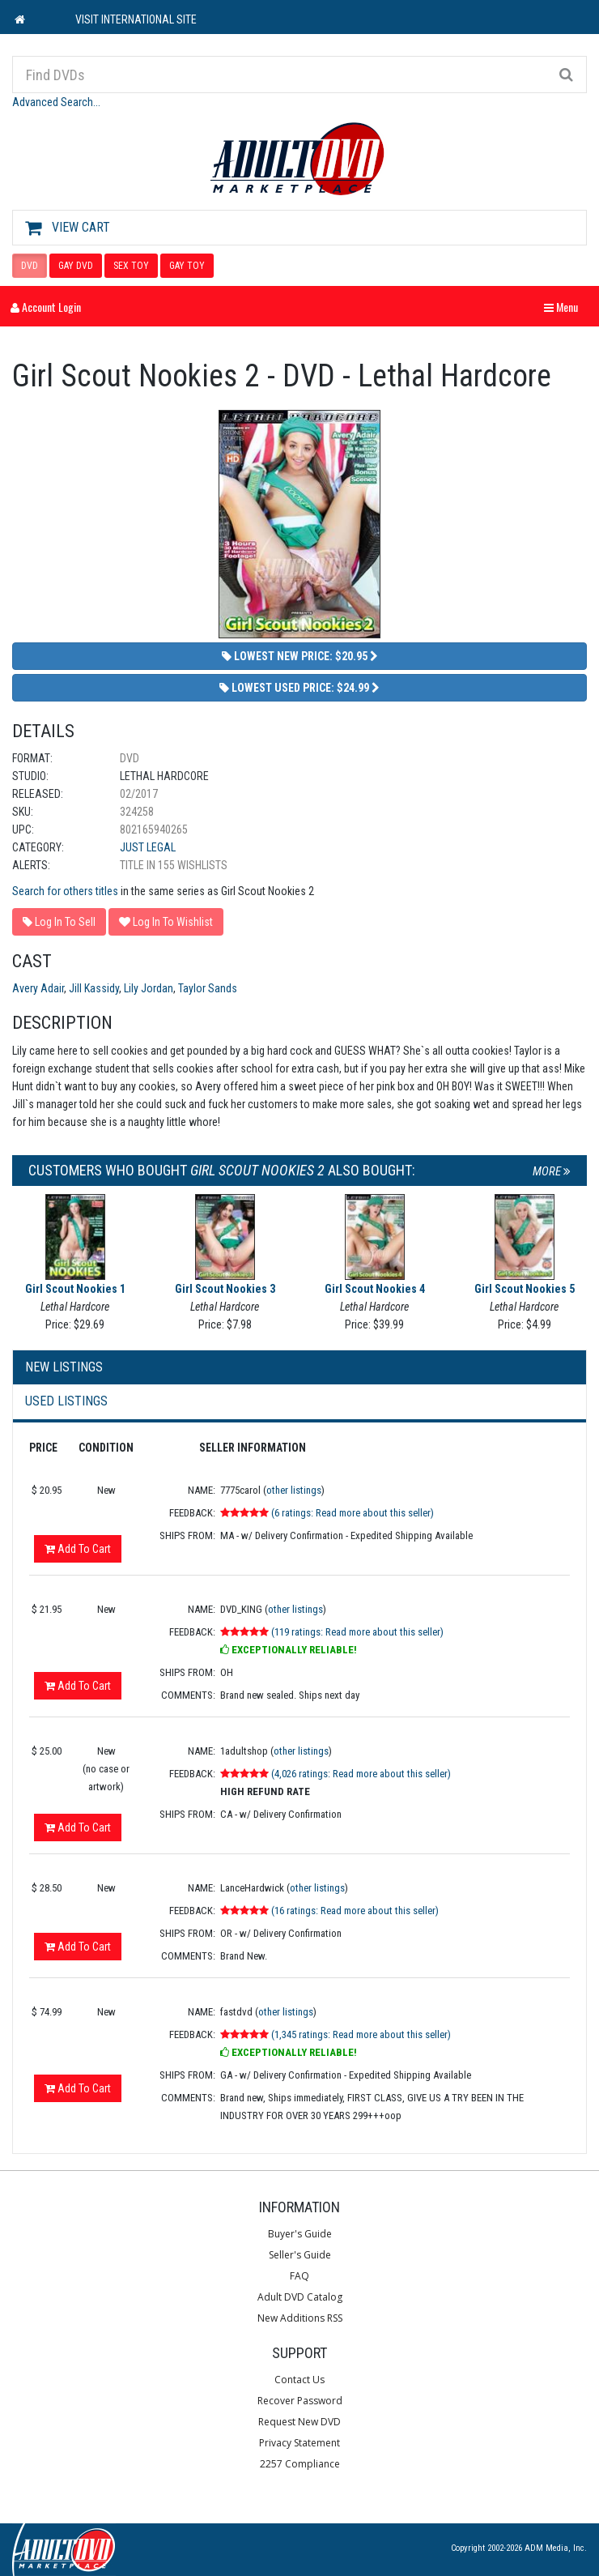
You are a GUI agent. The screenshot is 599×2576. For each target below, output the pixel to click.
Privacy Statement (299, 2443)
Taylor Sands (207, 988)
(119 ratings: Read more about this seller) (357, 1632)
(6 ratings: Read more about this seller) (352, 1513)
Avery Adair (38, 988)
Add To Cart (78, 1548)
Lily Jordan (148, 988)
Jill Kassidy (94, 988)
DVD (29, 265)
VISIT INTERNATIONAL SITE (136, 19)
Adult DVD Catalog (299, 2297)
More (552, 1171)
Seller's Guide (300, 2255)
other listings (293, 1490)
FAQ (299, 2276)
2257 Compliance (300, 2464)
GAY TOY (187, 265)
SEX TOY (131, 265)
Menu (565, 306)
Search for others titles (65, 891)
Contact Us (299, 2379)
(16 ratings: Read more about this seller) (355, 1910)
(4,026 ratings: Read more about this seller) (361, 1774)
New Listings (64, 1367)
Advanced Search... (56, 102)
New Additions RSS (299, 2318)
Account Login (46, 306)
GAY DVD (75, 265)
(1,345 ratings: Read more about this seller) (361, 2034)
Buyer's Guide (300, 2234)
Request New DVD (299, 2422)
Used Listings (66, 1401)
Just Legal (148, 847)
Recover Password (299, 2401)
